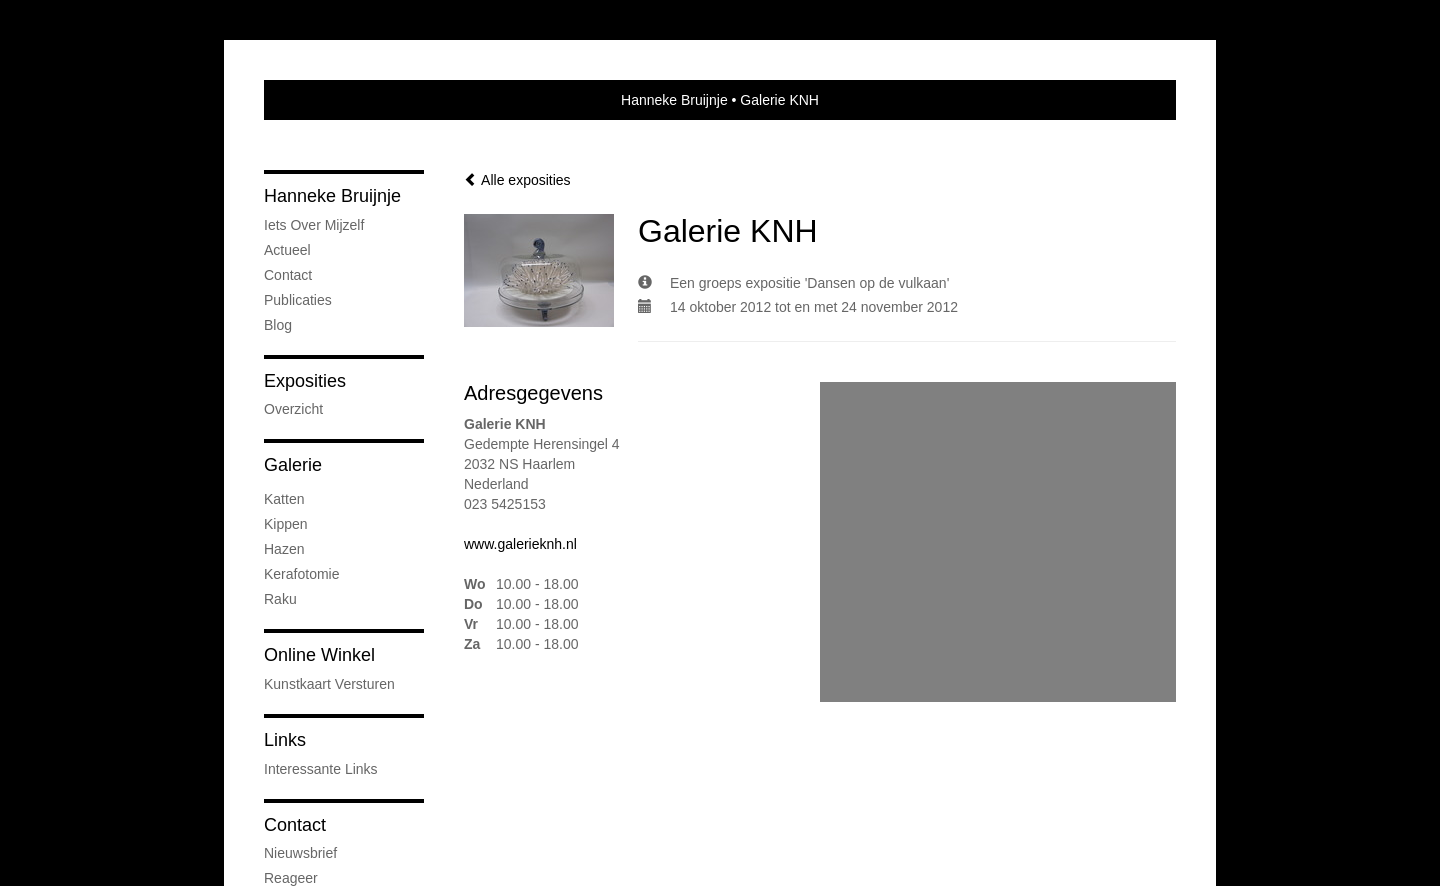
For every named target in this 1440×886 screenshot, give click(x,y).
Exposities (305, 381)
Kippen (286, 524)
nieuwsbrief (300, 853)
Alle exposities (517, 180)
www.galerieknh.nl (520, 544)
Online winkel (319, 655)
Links (285, 740)
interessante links (321, 769)
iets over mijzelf (314, 225)
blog (278, 325)
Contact (288, 275)
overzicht (293, 409)
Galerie (293, 465)
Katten (284, 499)
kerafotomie (301, 574)
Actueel (287, 250)
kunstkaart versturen (329, 684)
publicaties (298, 300)
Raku (280, 599)
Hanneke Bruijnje (674, 100)
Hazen (284, 549)
